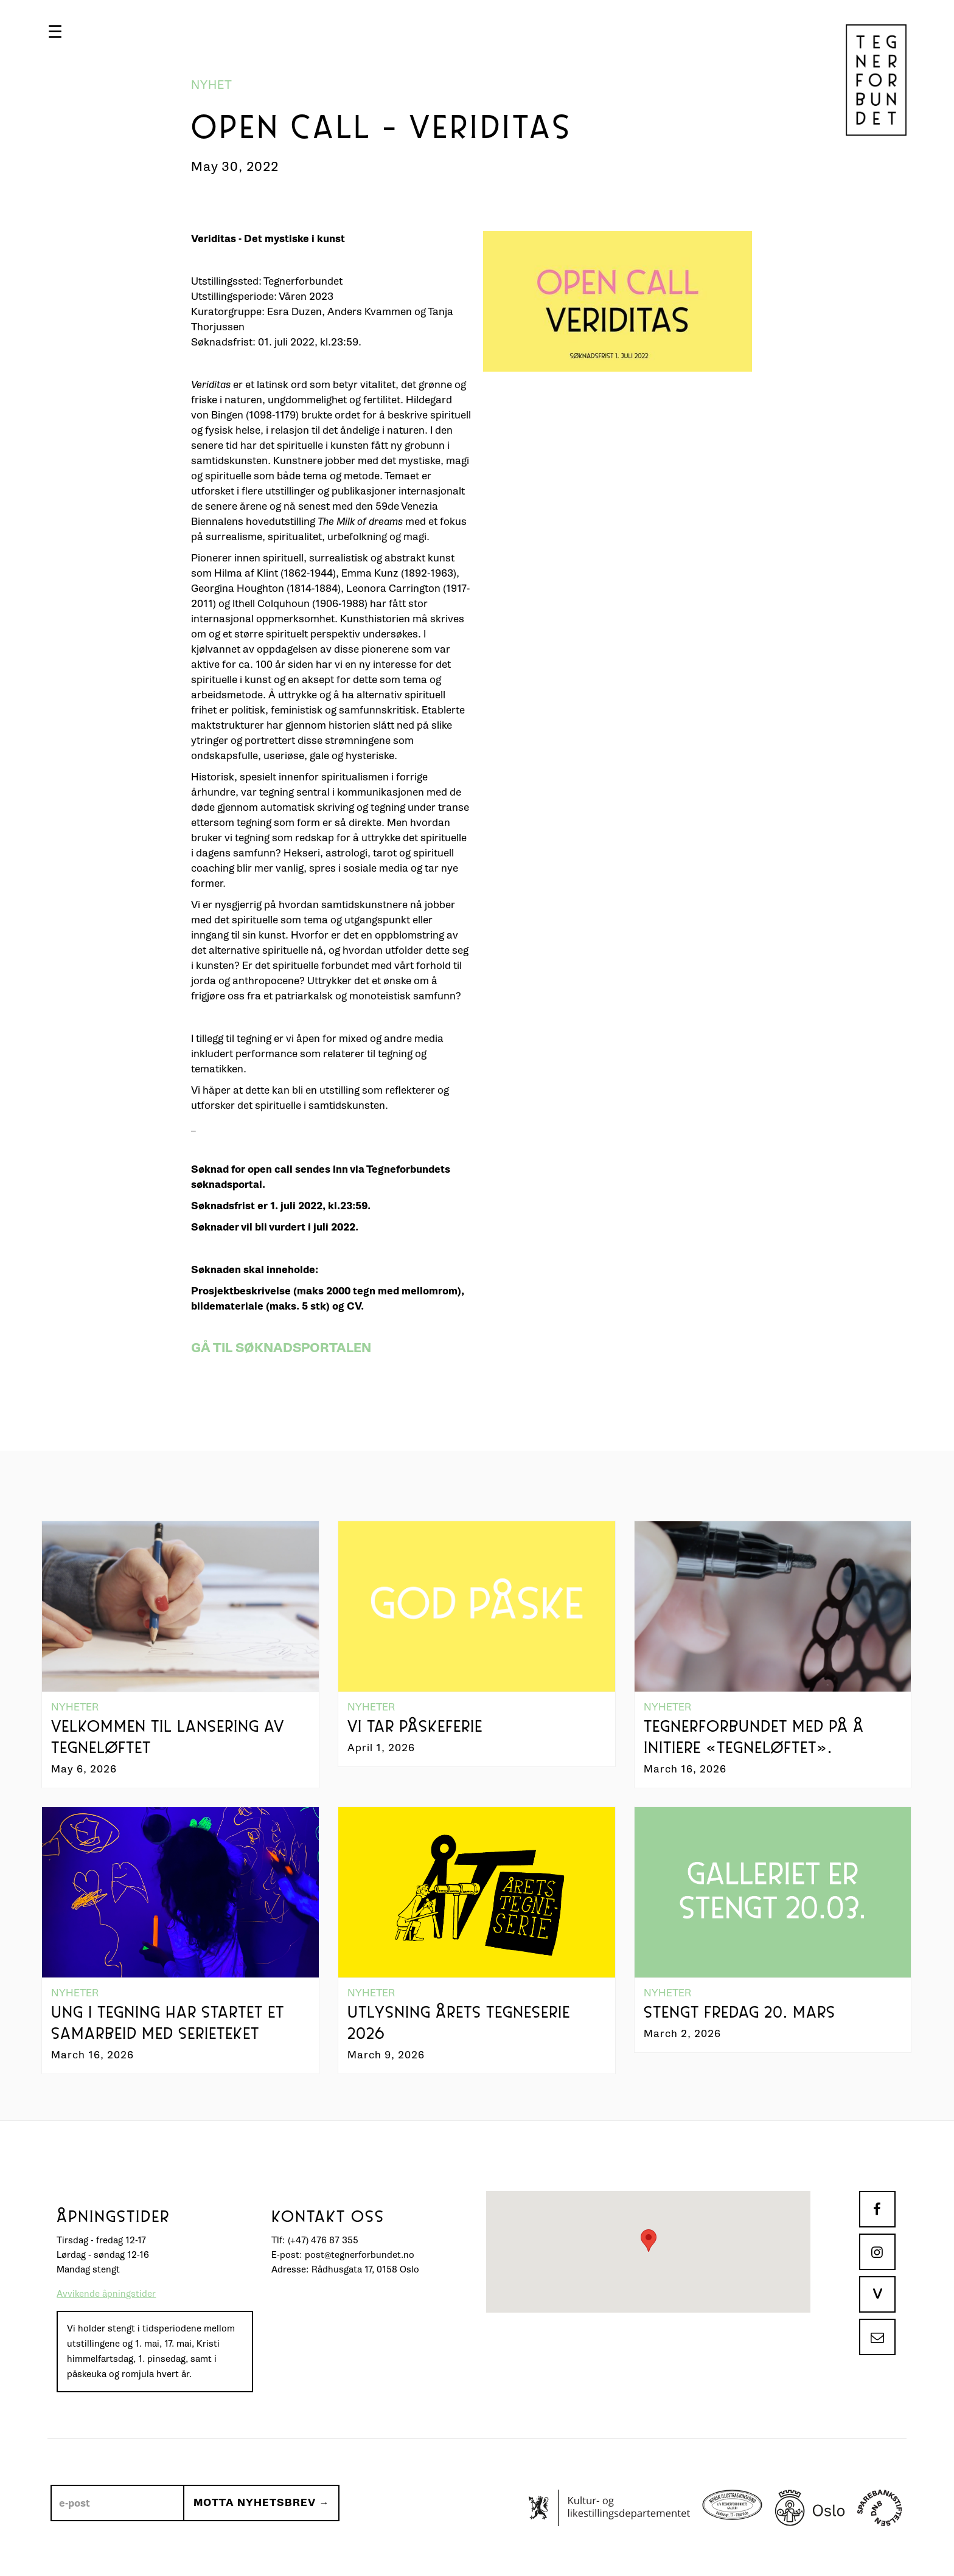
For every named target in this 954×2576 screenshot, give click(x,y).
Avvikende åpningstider (106, 2294)
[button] (55, 31)
